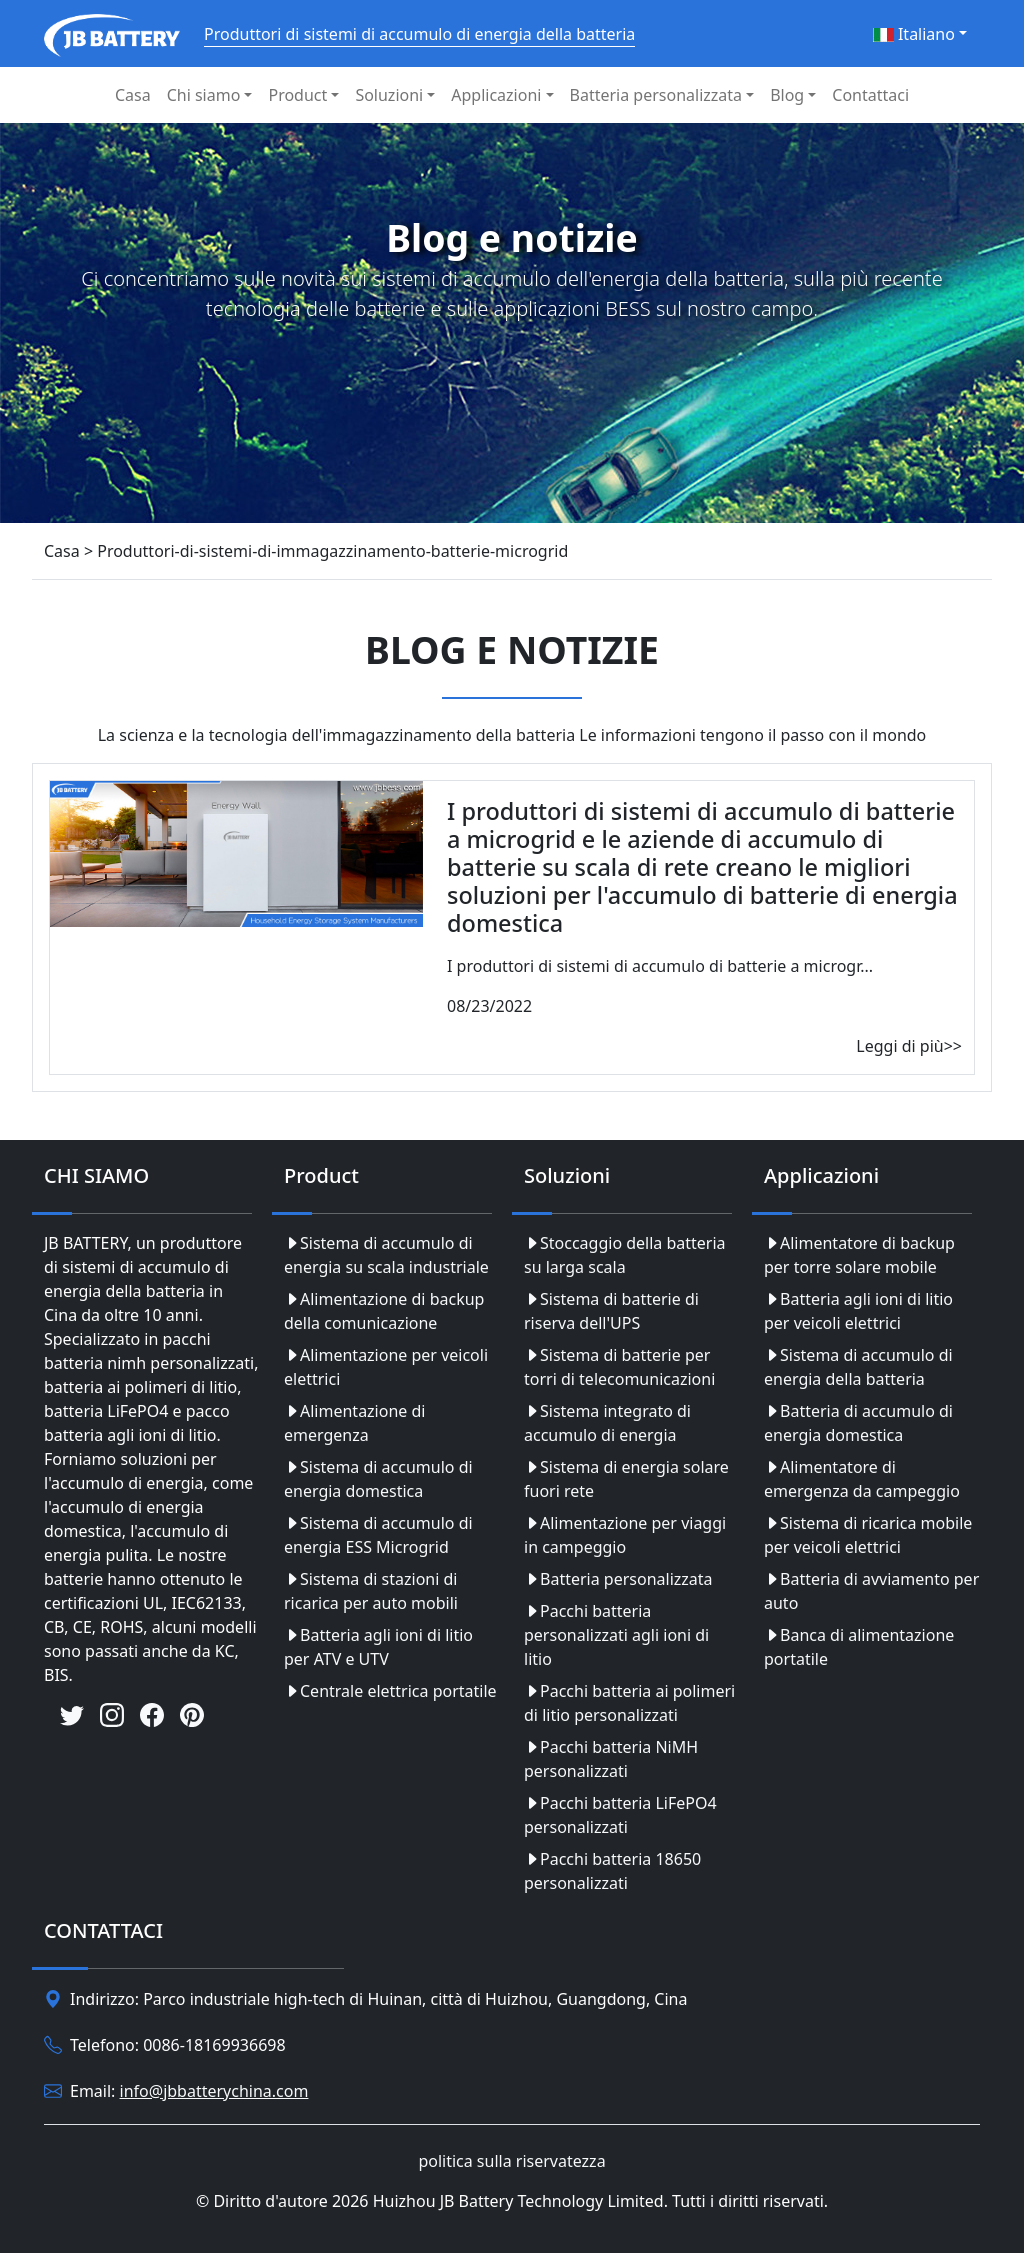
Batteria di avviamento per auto (871, 1591)
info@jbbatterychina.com (214, 2091)
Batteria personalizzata (618, 1579)
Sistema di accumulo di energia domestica (378, 1479)
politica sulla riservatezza (511, 2161)
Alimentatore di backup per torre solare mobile (859, 1255)
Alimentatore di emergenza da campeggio (862, 1479)
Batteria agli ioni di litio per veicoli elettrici (858, 1311)
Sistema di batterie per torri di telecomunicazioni (619, 1367)
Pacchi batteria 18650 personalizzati (612, 1871)
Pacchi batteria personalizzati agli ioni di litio (616, 1635)
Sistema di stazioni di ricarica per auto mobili (371, 1591)
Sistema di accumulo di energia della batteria (858, 1367)
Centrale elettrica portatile (390, 1691)
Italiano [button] (914, 34)
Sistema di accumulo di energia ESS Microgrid (378, 1535)
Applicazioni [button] (496, 95)
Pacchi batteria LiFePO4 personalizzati (620, 1815)
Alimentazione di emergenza (354, 1423)
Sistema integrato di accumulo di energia (607, 1423)
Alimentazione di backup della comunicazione (384, 1311)
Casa (133, 95)
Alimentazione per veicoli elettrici (386, 1367)
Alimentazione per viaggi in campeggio (625, 1535)
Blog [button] (787, 95)
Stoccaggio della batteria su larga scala (625, 1255)
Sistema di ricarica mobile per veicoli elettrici (868, 1535)
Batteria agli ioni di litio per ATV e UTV (378, 1647)
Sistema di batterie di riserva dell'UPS (611, 1311)
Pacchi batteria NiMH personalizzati (611, 1759)
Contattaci (870, 95)
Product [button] (297, 95)
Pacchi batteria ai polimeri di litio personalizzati (629, 1703)
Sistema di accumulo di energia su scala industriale (386, 1255)
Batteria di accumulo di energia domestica (858, 1423)
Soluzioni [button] (389, 95)
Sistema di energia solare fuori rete (626, 1479)
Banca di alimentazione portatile (859, 1647)
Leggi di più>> (909, 1046)
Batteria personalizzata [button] (656, 95)
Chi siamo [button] (204, 95)
